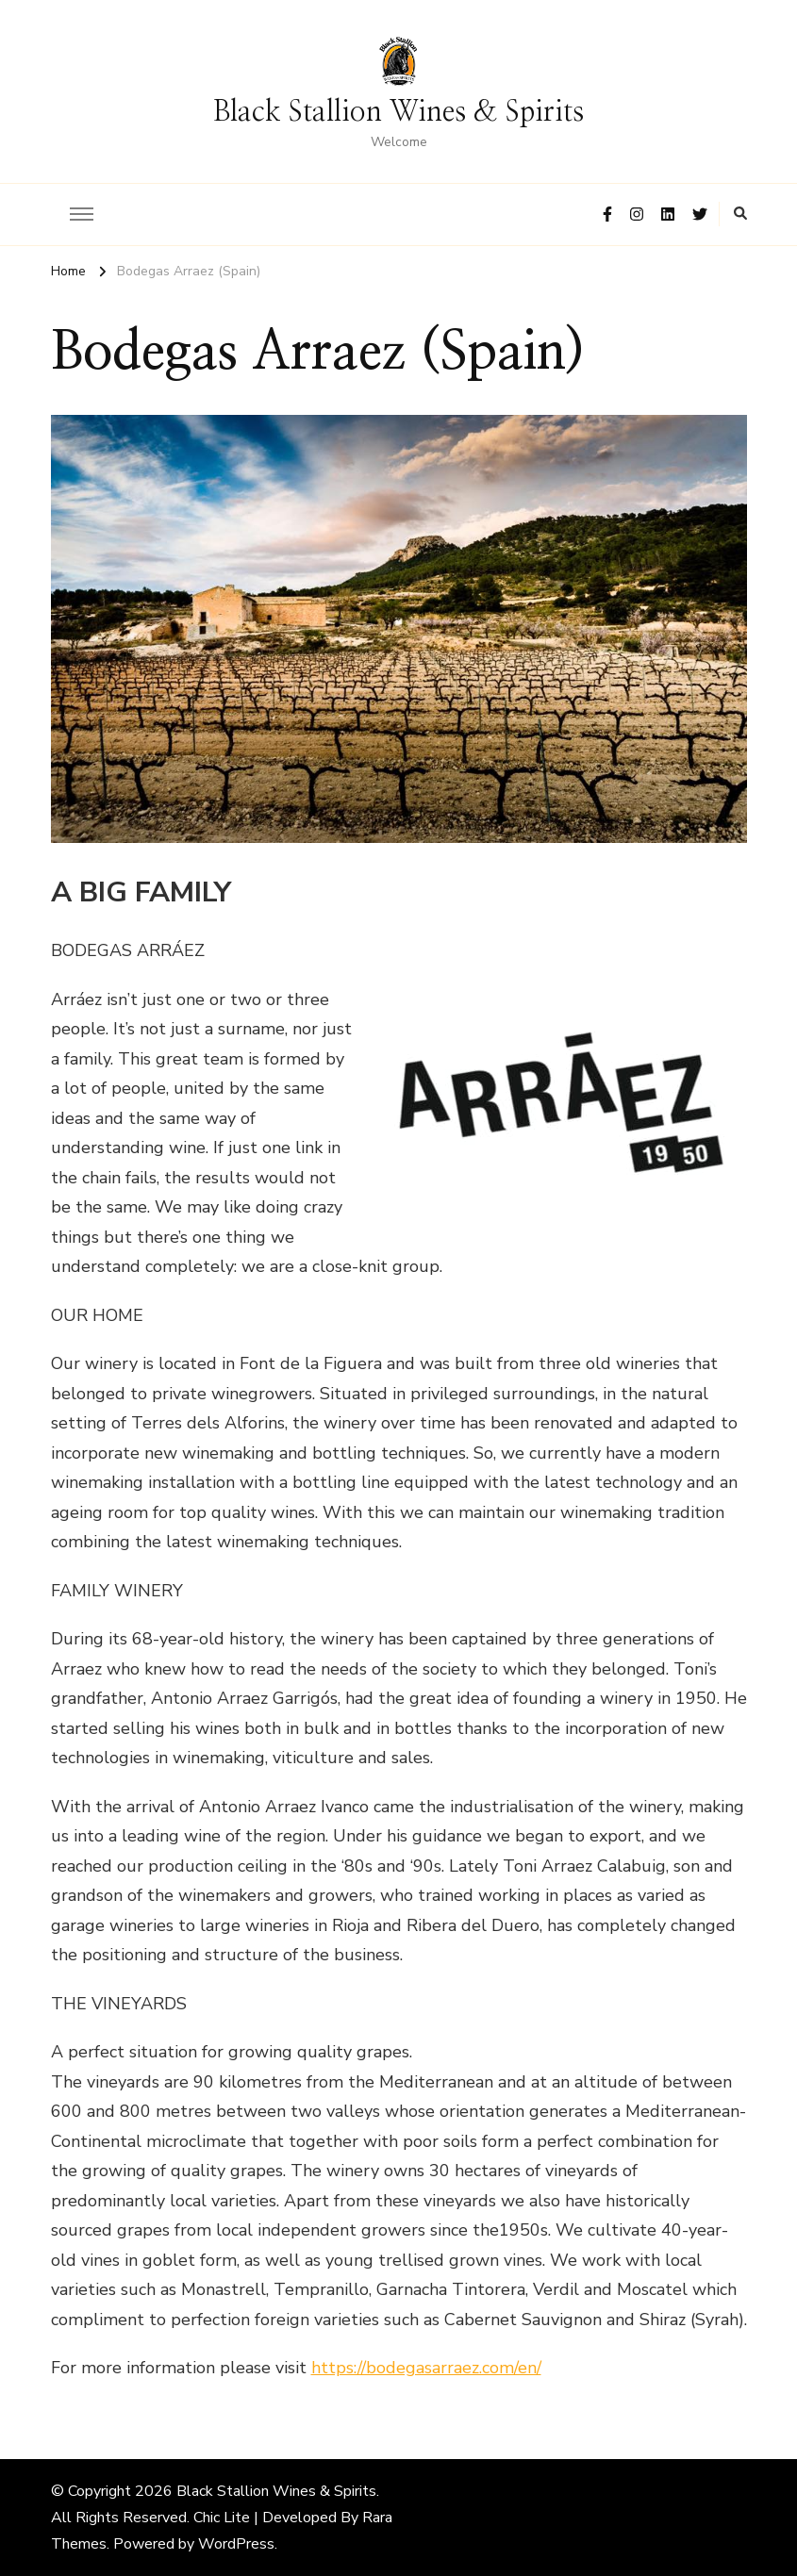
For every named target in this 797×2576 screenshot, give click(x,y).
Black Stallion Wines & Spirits (398, 112)
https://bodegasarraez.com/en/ (426, 2367)
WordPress (236, 2544)
